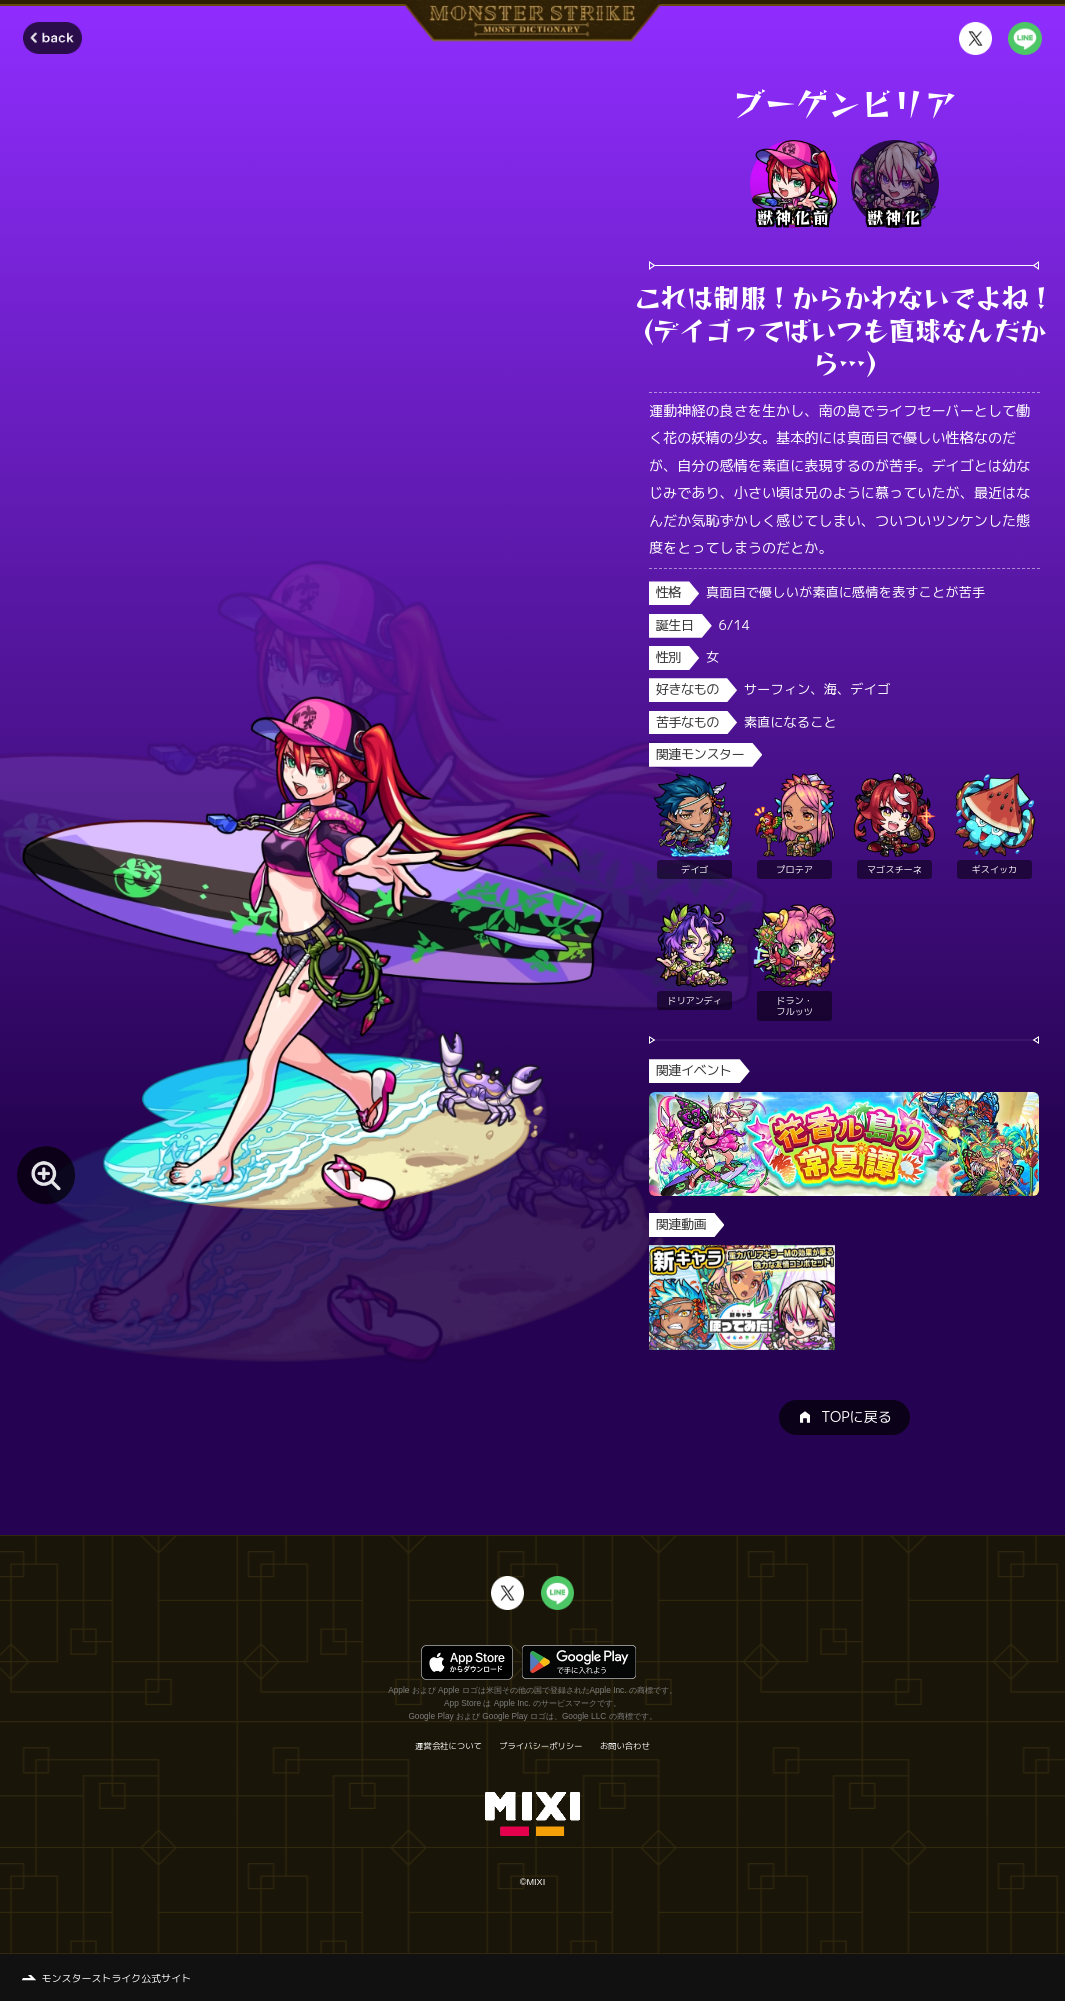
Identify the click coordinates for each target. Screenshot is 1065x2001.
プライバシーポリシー (540, 1746)
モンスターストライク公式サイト (117, 1978)
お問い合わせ (625, 1746)
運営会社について (448, 1746)
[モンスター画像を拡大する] (46, 1175)
